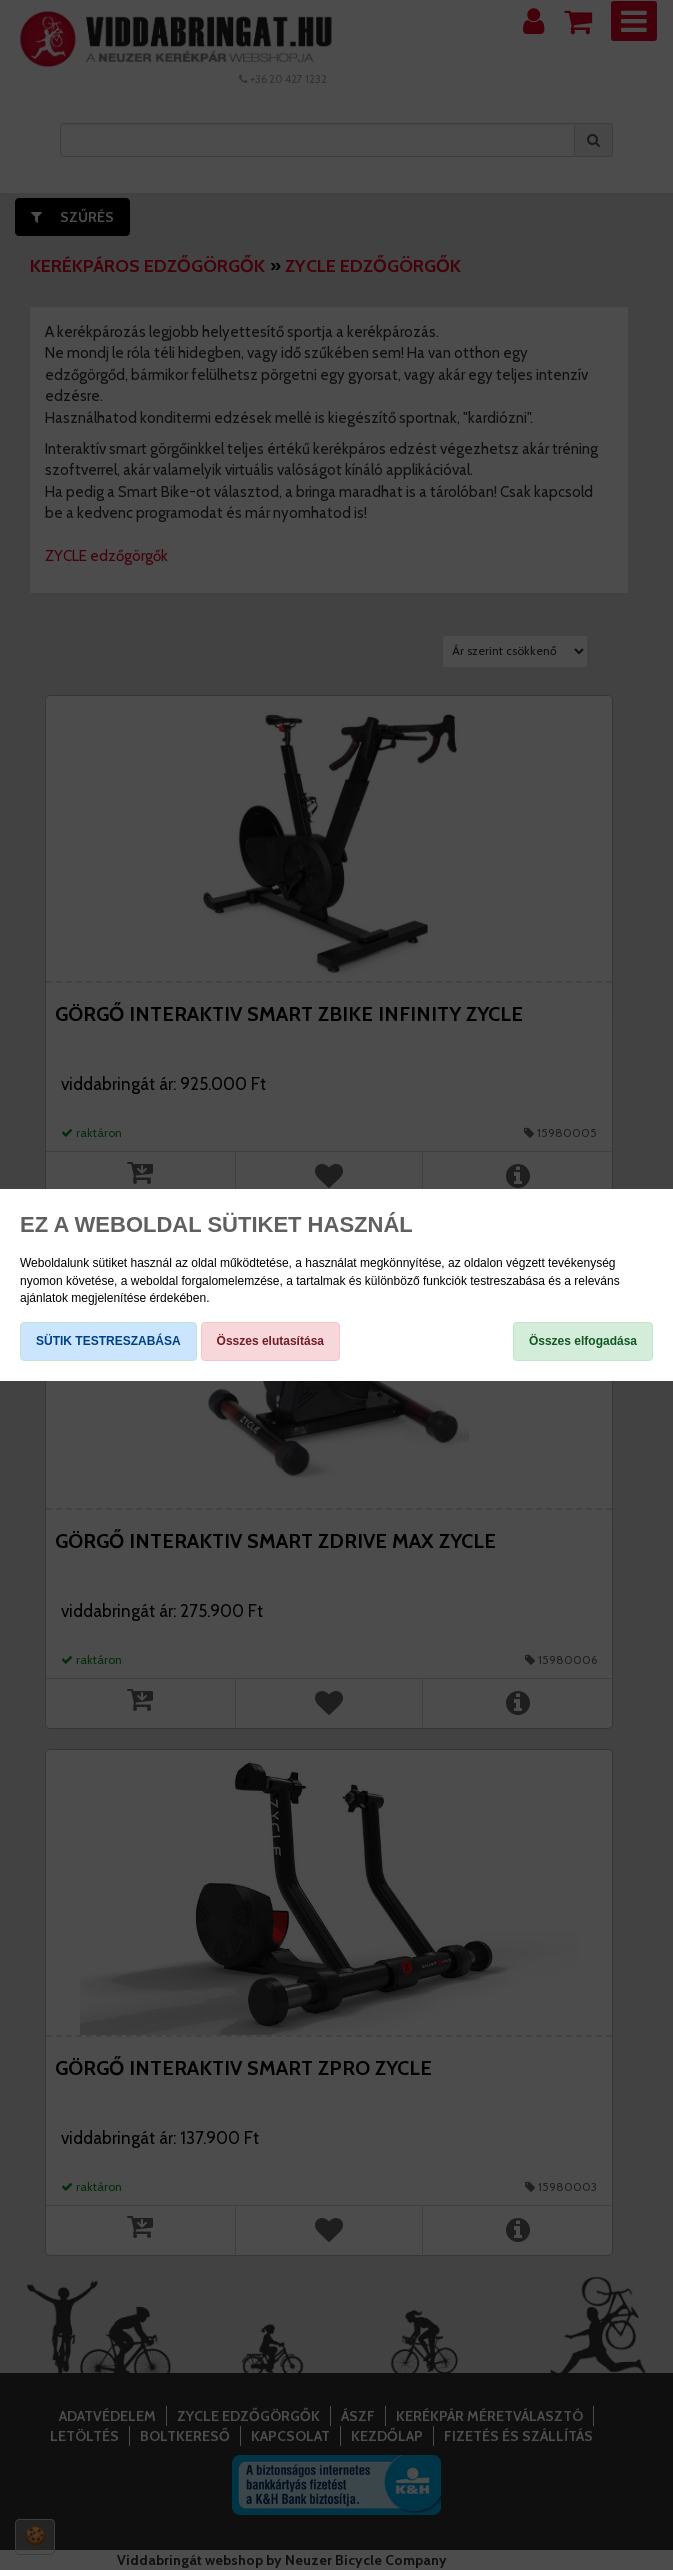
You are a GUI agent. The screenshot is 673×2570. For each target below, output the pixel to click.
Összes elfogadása (583, 1341)
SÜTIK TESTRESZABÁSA (108, 1341)
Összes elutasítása (270, 1341)
